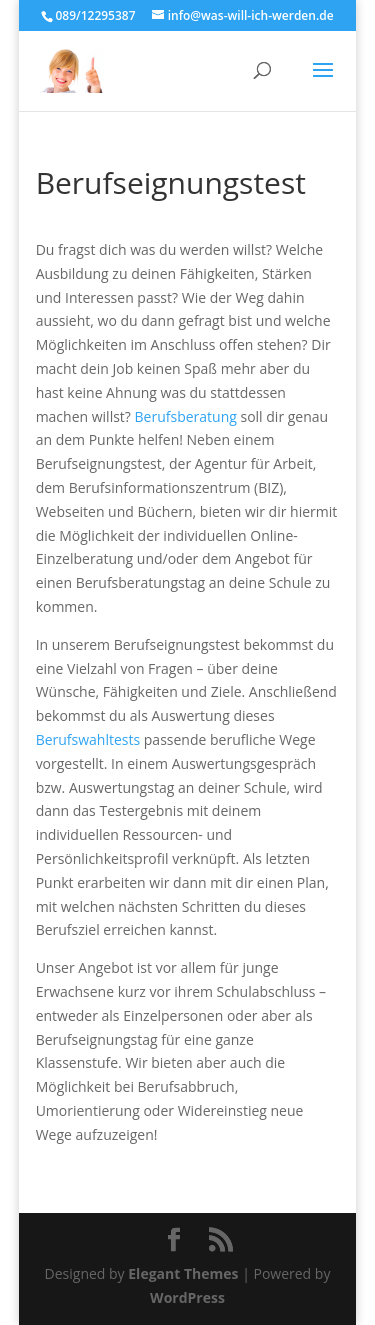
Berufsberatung (186, 416)
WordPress (187, 1297)
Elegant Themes (183, 1273)
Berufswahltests (88, 739)
